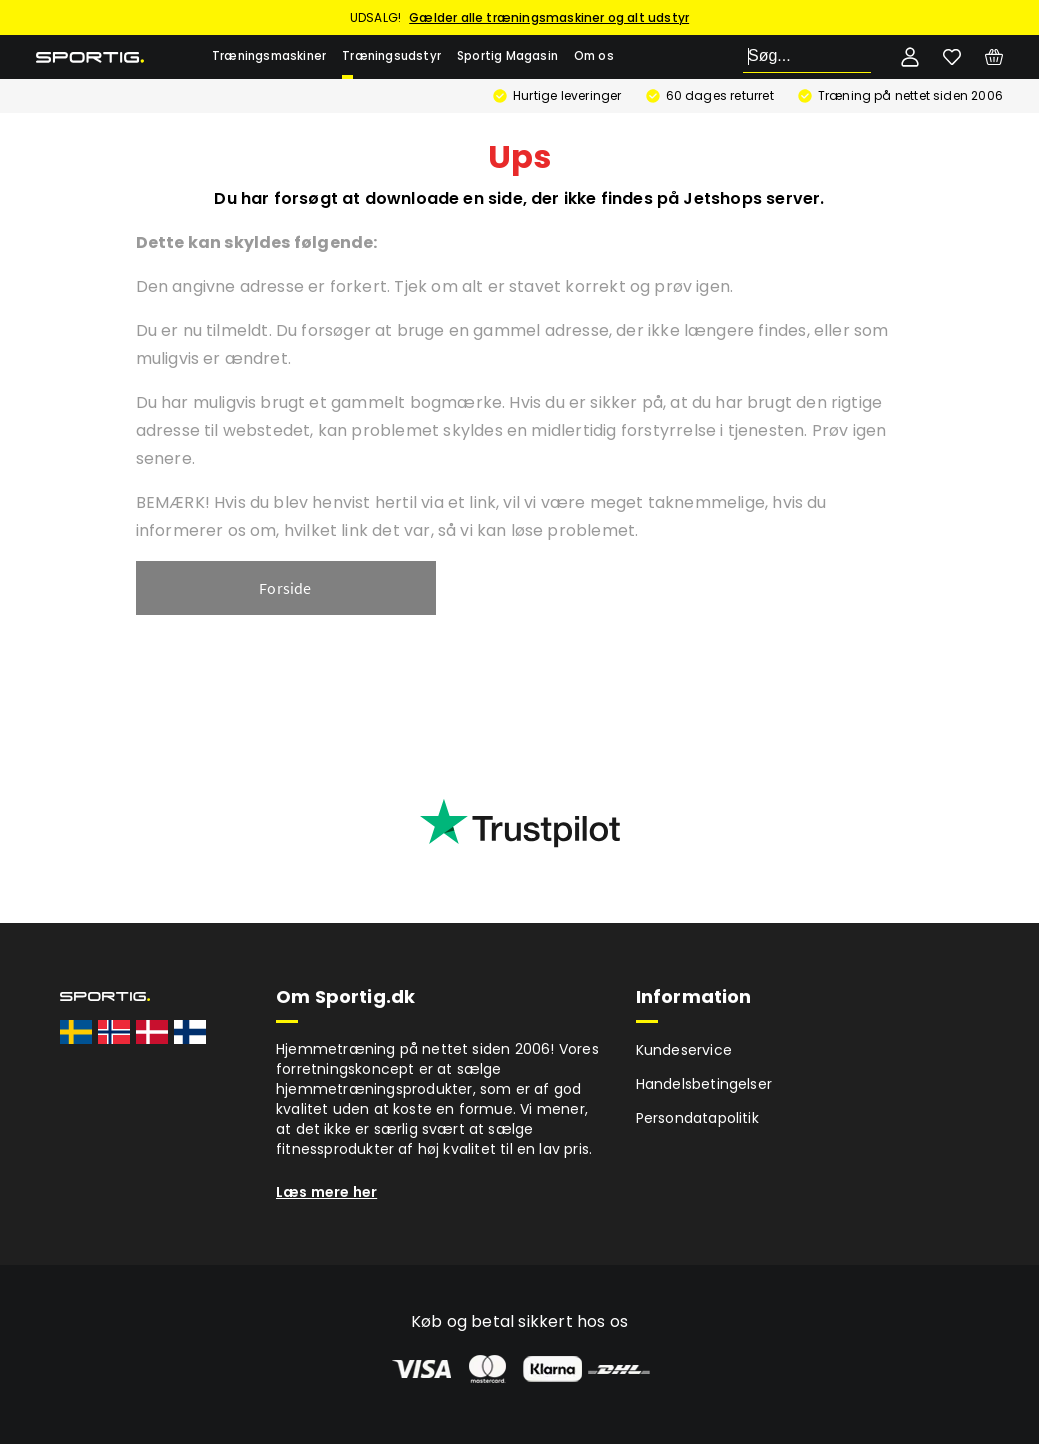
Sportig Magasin (507, 56)
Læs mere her (326, 1192)
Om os (594, 56)
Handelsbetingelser (704, 1084)
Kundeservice (684, 1050)
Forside (285, 588)
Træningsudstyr (391, 56)
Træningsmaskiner (269, 56)
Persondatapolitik (697, 1118)
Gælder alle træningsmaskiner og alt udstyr (549, 17)
